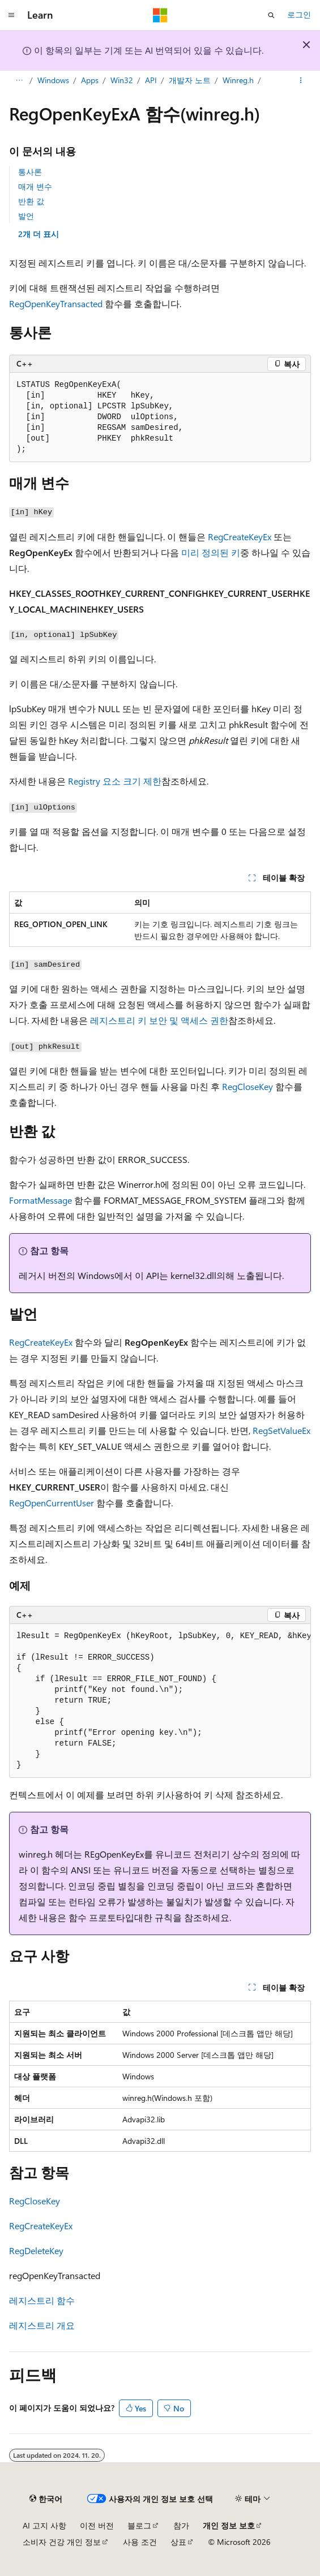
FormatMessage (40, 1200)
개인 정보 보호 (229, 2525)
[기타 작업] (301, 81)
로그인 (299, 14)
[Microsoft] (160, 15)
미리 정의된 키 (210, 552)
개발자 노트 (190, 80)
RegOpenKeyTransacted (56, 303)
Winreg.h (238, 80)
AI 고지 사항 (44, 2525)
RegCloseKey (247, 1086)
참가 (181, 2525)
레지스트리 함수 (42, 2300)
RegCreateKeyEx (239, 536)
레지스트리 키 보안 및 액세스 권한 (159, 1020)
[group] (160, 1701)
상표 (178, 2541)
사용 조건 (140, 2541)
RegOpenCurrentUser (51, 1503)
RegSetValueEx (281, 1430)
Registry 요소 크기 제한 (114, 781)
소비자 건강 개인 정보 (62, 2541)
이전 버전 (97, 2525)
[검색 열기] (271, 15)
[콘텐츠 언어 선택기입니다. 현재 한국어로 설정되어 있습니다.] (46, 2499)
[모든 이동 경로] (19, 81)
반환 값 (31, 201)
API (151, 80)
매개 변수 (35, 186)
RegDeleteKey (36, 2250)
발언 (26, 215)
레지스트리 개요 (42, 2325)
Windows (53, 80)
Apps (90, 80)
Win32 (121, 80)
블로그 (139, 2525)
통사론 (30, 171)
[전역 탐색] (11, 15)
